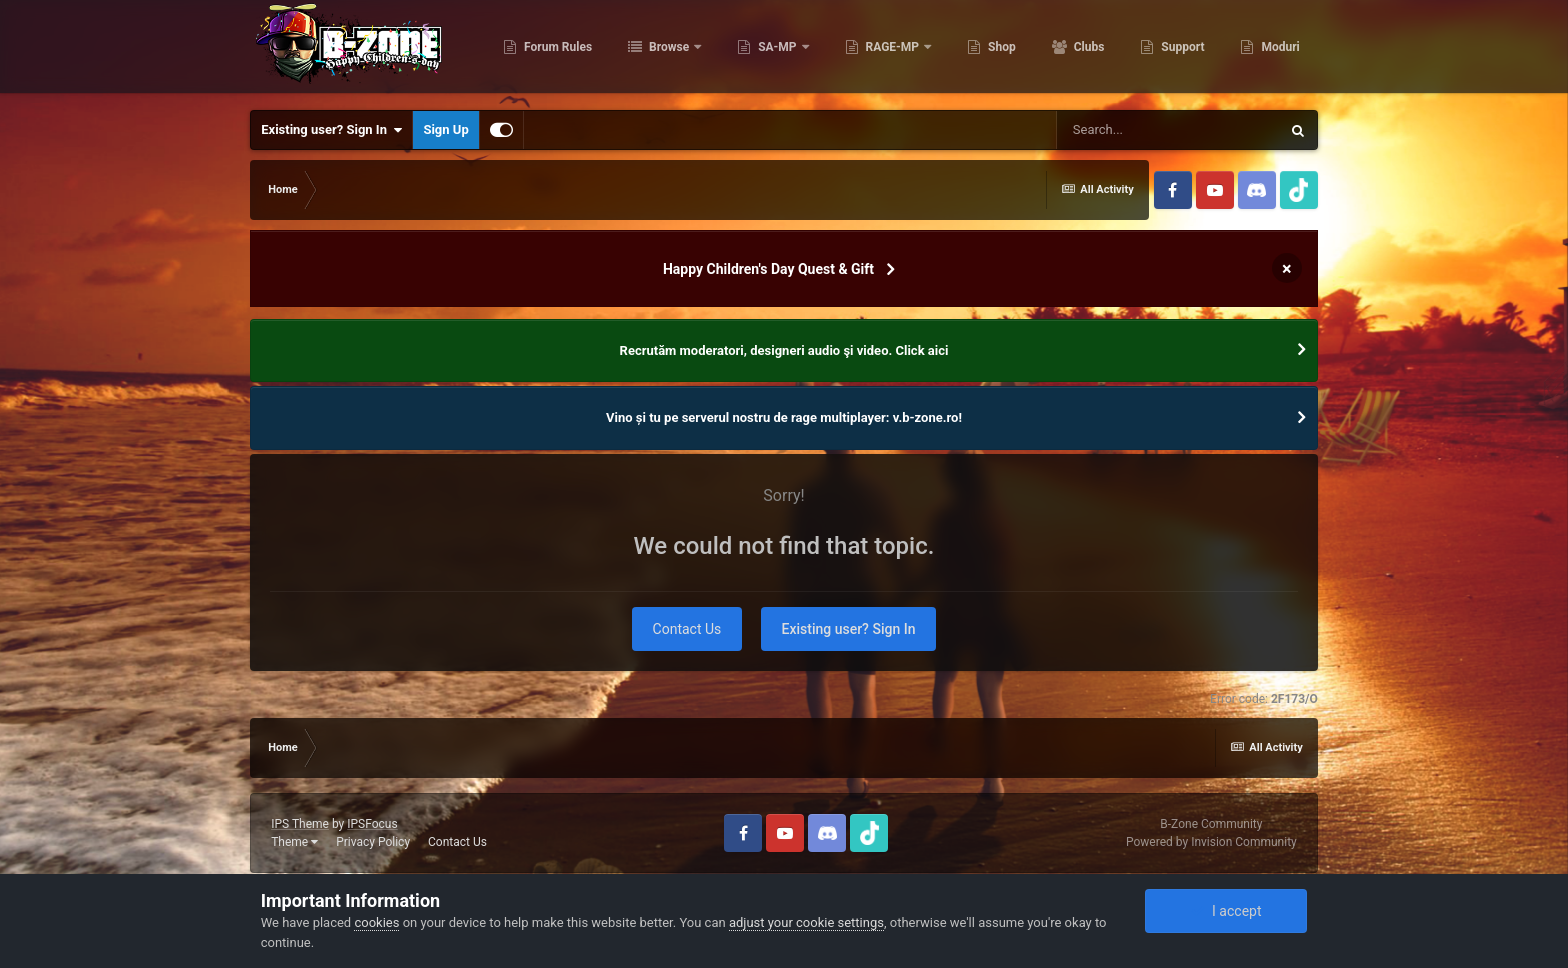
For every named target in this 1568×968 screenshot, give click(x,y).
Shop (998, 50)
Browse (667, 50)
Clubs (1086, 50)
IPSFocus (372, 824)
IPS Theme (300, 824)
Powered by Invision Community (1211, 842)
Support (1180, 50)
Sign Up (445, 129)
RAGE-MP (891, 50)
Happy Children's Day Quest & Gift (768, 269)
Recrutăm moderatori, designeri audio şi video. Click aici (784, 350)
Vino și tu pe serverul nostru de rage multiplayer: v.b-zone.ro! (784, 417)
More (1274, 50)
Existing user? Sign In (331, 130)
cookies (376, 922)
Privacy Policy (373, 842)
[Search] (1168, 130)
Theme (294, 842)
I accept (1226, 911)
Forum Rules (554, 50)
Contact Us (687, 629)
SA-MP (775, 50)
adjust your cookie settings (806, 922)
